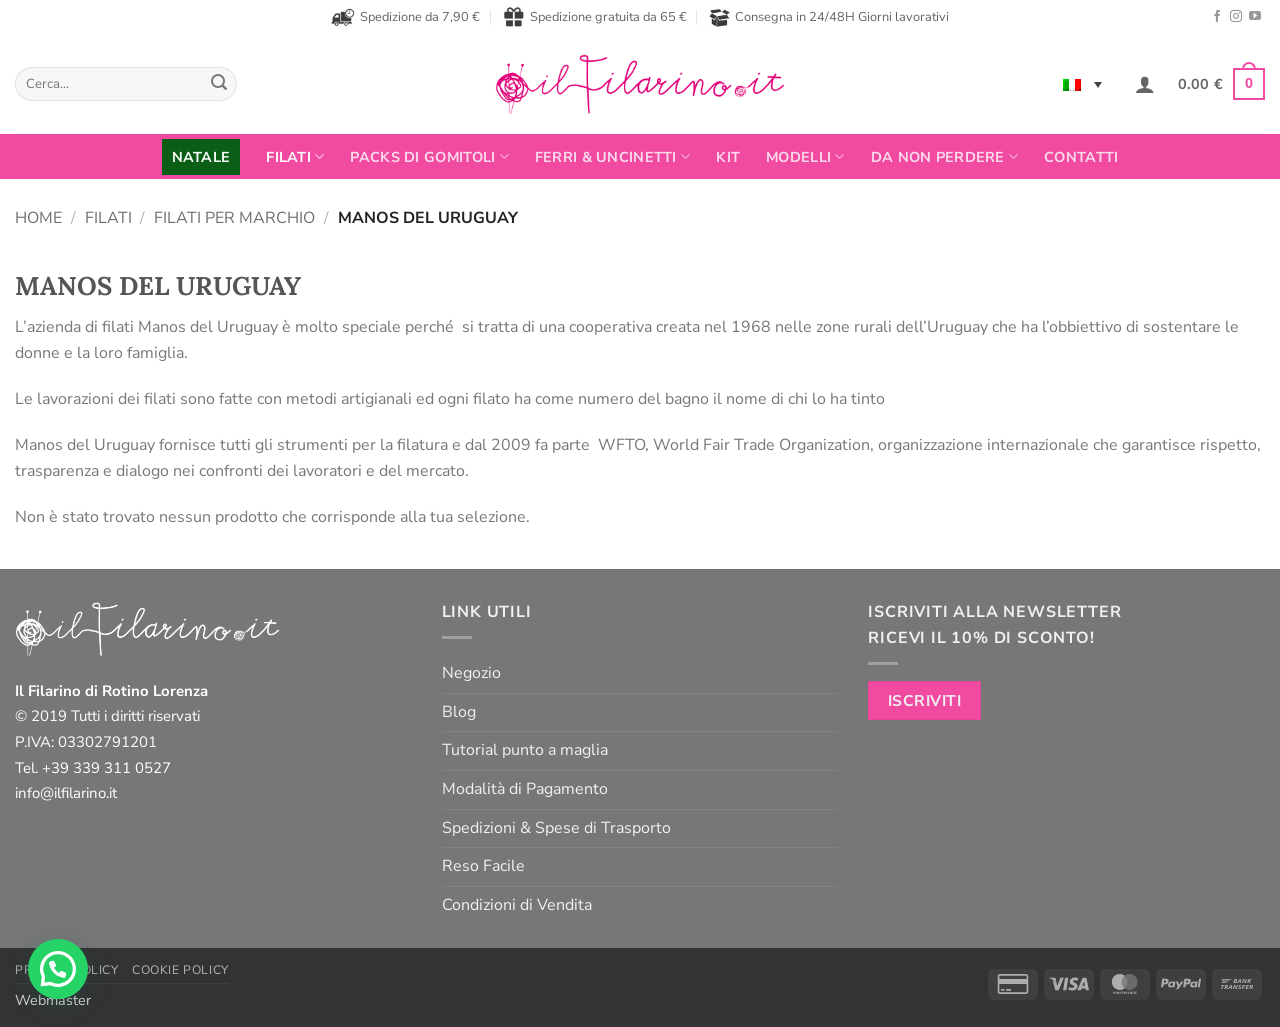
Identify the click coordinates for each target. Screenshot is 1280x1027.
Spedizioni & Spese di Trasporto (556, 828)
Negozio (471, 673)
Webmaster (53, 1000)
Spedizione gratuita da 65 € (595, 17)
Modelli (805, 157)
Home (38, 218)
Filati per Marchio (234, 218)
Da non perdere (945, 157)
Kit (728, 157)
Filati (108, 218)
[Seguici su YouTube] (1255, 17)
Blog (459, 712)
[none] (1082, 84)
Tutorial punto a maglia (525, 750)
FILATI (295, 157)
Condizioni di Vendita (517, 905)
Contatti (1081, 157)
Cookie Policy (180, 970)
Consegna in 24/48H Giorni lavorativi (829, 17)
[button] (1145, 84)
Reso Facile (483, 866)
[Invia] (219, 84)
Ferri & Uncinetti (612, 157)
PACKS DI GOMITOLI (429, 157)
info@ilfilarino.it (66, 793)
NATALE (201, 157)
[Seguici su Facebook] (1217, 17)
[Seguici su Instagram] (1236, 17)
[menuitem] (1082, 84)
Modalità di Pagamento (525, 789)
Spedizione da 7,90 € (405, 17)
